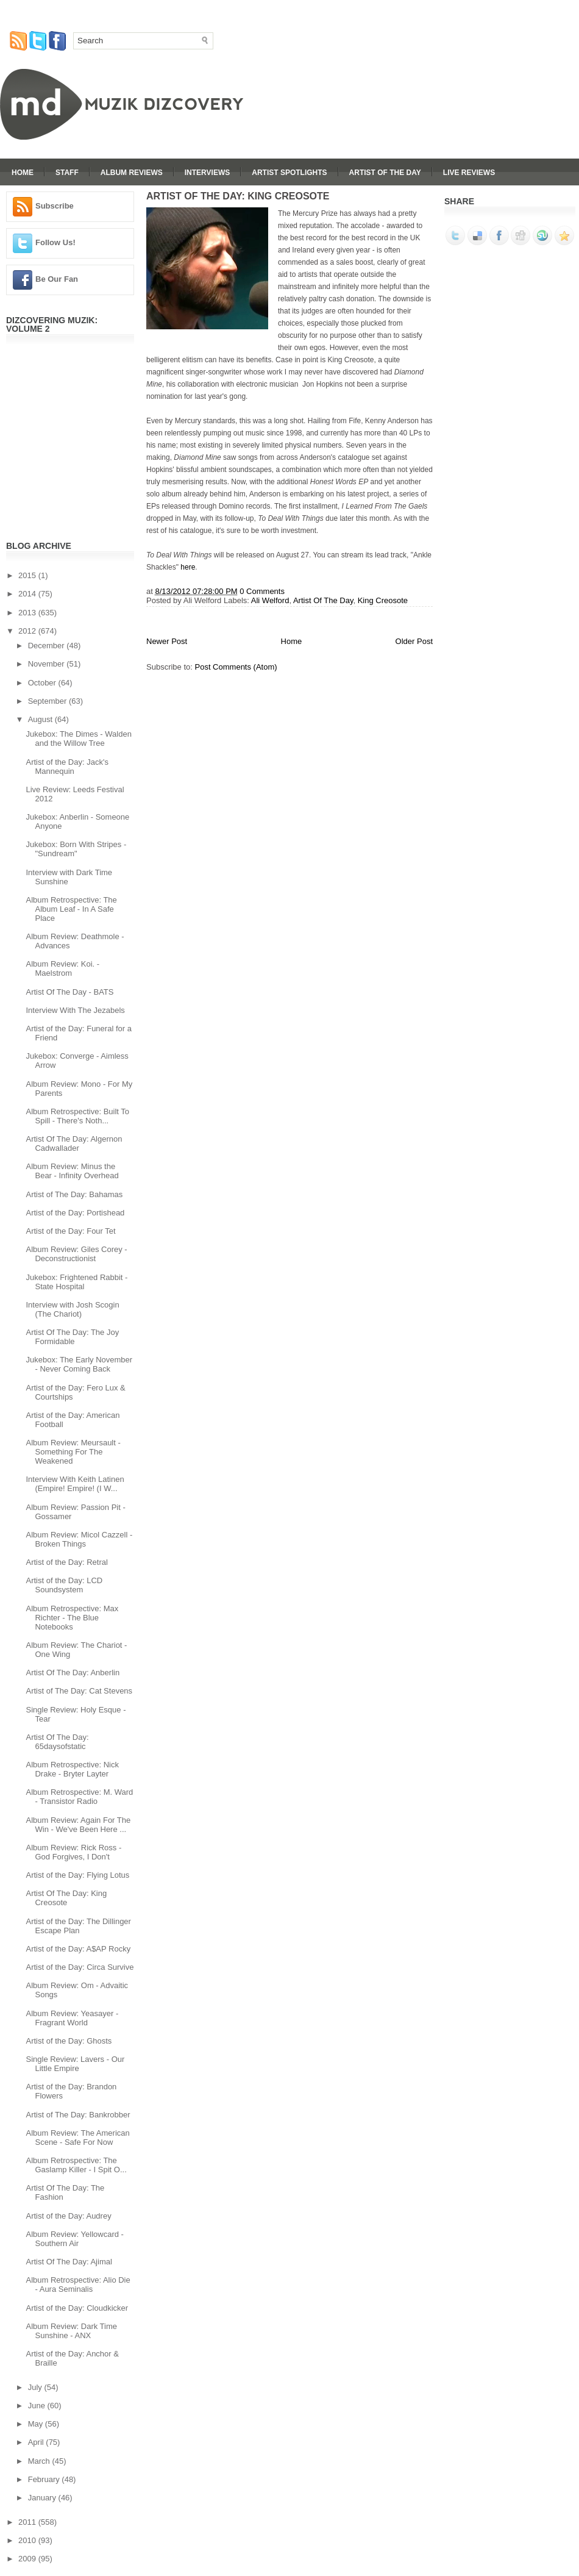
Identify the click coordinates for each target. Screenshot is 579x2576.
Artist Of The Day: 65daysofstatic (57, 1742)
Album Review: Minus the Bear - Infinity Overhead (72, 1171)
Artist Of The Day (385, 172)
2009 (28, 2558)
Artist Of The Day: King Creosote (66, 1898)
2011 (28, 2522)
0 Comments (262, 591)
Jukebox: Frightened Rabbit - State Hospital (76, 1282)
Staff (67, 172)
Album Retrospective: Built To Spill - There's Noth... (77, 1116)
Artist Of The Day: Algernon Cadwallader (74, 1143)
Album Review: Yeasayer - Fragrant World (72, 2018)
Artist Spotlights (289, 172)
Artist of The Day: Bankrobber (78, 2114)
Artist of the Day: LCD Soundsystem (64, 1585)
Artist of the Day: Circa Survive (79, 1967)
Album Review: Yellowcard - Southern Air (74, 2239)
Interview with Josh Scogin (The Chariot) (72, 1309)
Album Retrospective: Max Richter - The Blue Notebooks (72, 1617)
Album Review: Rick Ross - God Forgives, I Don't (73, 1852)
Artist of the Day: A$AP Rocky (78, 1948)
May (36, 2423)
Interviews (207, 172)
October (43, 682)
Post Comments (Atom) (236, 666)
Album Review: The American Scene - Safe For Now (77, 2137)
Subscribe (54, 205)
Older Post (414, 641)
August (41, 719)
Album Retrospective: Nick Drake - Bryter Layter (72, 1769)
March (40, 2461)
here (187, 567)
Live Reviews (469, 172)
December (47, 645)
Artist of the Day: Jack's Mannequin (67, 766)
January (43, 2497)
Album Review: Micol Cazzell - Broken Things (79, 1539)
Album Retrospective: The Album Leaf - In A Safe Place (71, 909)
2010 (28, 2540)
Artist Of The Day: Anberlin (72, 1672)
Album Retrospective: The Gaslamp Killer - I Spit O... (76, 2165)
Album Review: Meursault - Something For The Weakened (73, 1451)
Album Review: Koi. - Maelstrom (62, 968)
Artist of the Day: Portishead (75, 1212)
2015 (28, 575)
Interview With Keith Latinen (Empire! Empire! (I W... (75, 1484)
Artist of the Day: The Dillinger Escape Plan (78, 1926)
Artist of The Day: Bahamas (74, 1194)
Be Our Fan (56, 279)
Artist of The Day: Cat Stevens (79, 1690)
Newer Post (166, 641)
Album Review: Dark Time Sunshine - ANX (71, 2331)
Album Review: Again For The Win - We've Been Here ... (78, 1825)
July (36, 2387)
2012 (28, 630)
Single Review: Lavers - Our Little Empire (75, 2064)
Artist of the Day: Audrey (68, 2215)
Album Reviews (132, 172)
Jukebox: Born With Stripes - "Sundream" (76, 849)
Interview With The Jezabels (75, 1010)
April (37, 2442)
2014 (28, 593)
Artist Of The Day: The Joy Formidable (72, 1337)
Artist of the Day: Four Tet (70, 1231)
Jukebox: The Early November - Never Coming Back (79, 1364)
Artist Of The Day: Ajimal (69, 2261)
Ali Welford (270, 600)
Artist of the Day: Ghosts (69, 2040)
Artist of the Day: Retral (66, 1562)
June (38, 2405)
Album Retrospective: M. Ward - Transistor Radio (79, 1796)
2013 (28, 612)
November (47, 663)
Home (23, 172)
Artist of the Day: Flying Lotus (77, 1875)
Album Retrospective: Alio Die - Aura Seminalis (78, 2284)
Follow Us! (55, 242)
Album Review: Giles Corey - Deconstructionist (76, 1254)
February (45, 2479)
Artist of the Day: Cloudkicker (77, 2308)
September (48, 701)
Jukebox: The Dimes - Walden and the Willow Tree (78, 738)
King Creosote (383, 600)
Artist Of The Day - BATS (69, 991)
